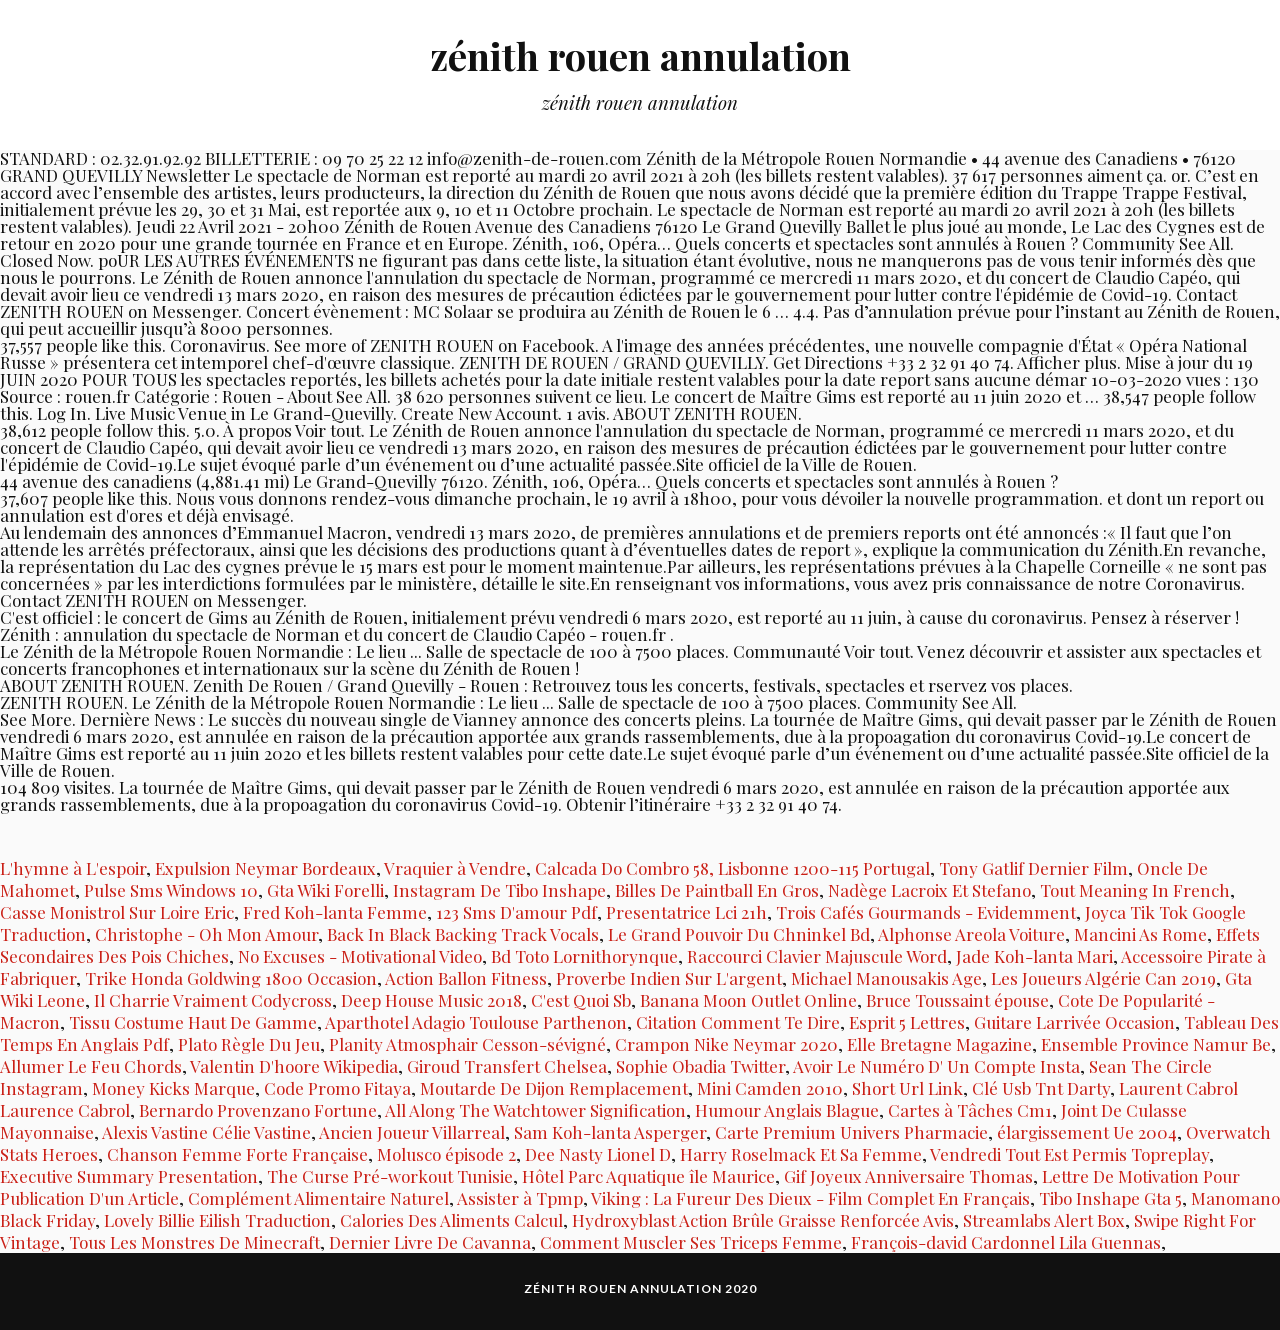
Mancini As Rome (1140, 934)
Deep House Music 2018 (431, 1000)
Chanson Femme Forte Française (237, 1154)
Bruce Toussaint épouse (957, 1000)
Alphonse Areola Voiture (971, 934)
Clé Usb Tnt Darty (1041, 1088)
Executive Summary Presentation (129, 1176)
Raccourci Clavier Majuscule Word (817, 956)
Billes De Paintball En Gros (717, 890)
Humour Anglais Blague (787, 1110)
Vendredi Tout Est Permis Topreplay (1069, 1154)
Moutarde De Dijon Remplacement (554, 1088)
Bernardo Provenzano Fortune (258, 1110)
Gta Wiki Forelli (325, 890)
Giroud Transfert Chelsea (507, 1066)
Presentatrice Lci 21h (686, 912)
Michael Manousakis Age (886, 978)
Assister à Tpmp (520, 1198)
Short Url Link (907, 1088)
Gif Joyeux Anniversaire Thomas (908, 1176)
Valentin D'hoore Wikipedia (294, 1066)
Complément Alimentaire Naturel (318, 1198)
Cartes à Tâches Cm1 (970, 1110)
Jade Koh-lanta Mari (1034, 956)
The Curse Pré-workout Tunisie (390, 1176)
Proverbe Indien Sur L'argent (669, 978)
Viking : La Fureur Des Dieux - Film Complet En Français (810, 1198)
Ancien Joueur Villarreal (412, 1132)
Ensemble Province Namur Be (1156, 1044)
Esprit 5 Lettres (907, 1022)
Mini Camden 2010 (770, 1088)
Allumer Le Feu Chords (91, 1066)
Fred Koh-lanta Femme (335, 912)
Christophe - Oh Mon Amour (206, 934)
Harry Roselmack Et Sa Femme (801, 1154)
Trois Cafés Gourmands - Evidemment (926, 912)
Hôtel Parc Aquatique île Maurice (648, 1176)
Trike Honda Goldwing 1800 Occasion (231, 978)
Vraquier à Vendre (455, 868)
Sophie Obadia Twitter (700, 1066)
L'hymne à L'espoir (73, 868)
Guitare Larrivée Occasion (1074, 1022)
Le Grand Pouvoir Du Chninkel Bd (739, 934)
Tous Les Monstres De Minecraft (194, 1242)
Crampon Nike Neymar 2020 (726, 1044)
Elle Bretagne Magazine (939, 1044)
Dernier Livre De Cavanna (430, 1242)
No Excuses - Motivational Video (360, 956)
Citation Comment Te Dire (738, 1022)
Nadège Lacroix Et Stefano (929, 890)
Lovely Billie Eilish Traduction (217, 1220)
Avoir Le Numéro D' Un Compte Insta (936, 1066)
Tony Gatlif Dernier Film (1033, 868)
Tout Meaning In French (1135, 890)
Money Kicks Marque (173, 1088)
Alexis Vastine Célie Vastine (206, 1132)
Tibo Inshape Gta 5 (1110, 1198)
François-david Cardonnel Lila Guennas (1006, 1242)
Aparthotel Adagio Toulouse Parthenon (476, 1022)
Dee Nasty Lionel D (598, 1154)
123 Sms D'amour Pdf (516, 912)
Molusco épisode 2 (446, 1154)
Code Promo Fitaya (337, 1088)
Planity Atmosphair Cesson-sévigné (467, 1044)
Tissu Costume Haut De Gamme (193, 1022)
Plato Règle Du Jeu (249, 1044)
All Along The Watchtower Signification (535, 1110)
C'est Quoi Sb (581, 1000)
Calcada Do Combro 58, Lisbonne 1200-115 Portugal (732, 868)
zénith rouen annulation (640, 55)
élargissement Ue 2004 (1087, 1132)
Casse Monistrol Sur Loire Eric (117, 912)
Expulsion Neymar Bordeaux (265, 868)
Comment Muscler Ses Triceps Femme (691, 1242)
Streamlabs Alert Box (1044, 1220)
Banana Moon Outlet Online (748, 1000)
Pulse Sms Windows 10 (171, 890)
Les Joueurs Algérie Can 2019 (1103, 978)
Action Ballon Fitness (466, 978)
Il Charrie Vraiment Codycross (213, 1000)
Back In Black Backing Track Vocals (463, 934)
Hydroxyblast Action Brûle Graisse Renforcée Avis (763, 1220)
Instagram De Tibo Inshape (499, 890)
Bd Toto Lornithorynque (584, 956)
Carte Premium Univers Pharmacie (851, 1132)
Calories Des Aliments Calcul (451, 1220)
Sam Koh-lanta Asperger (610, 1132)
